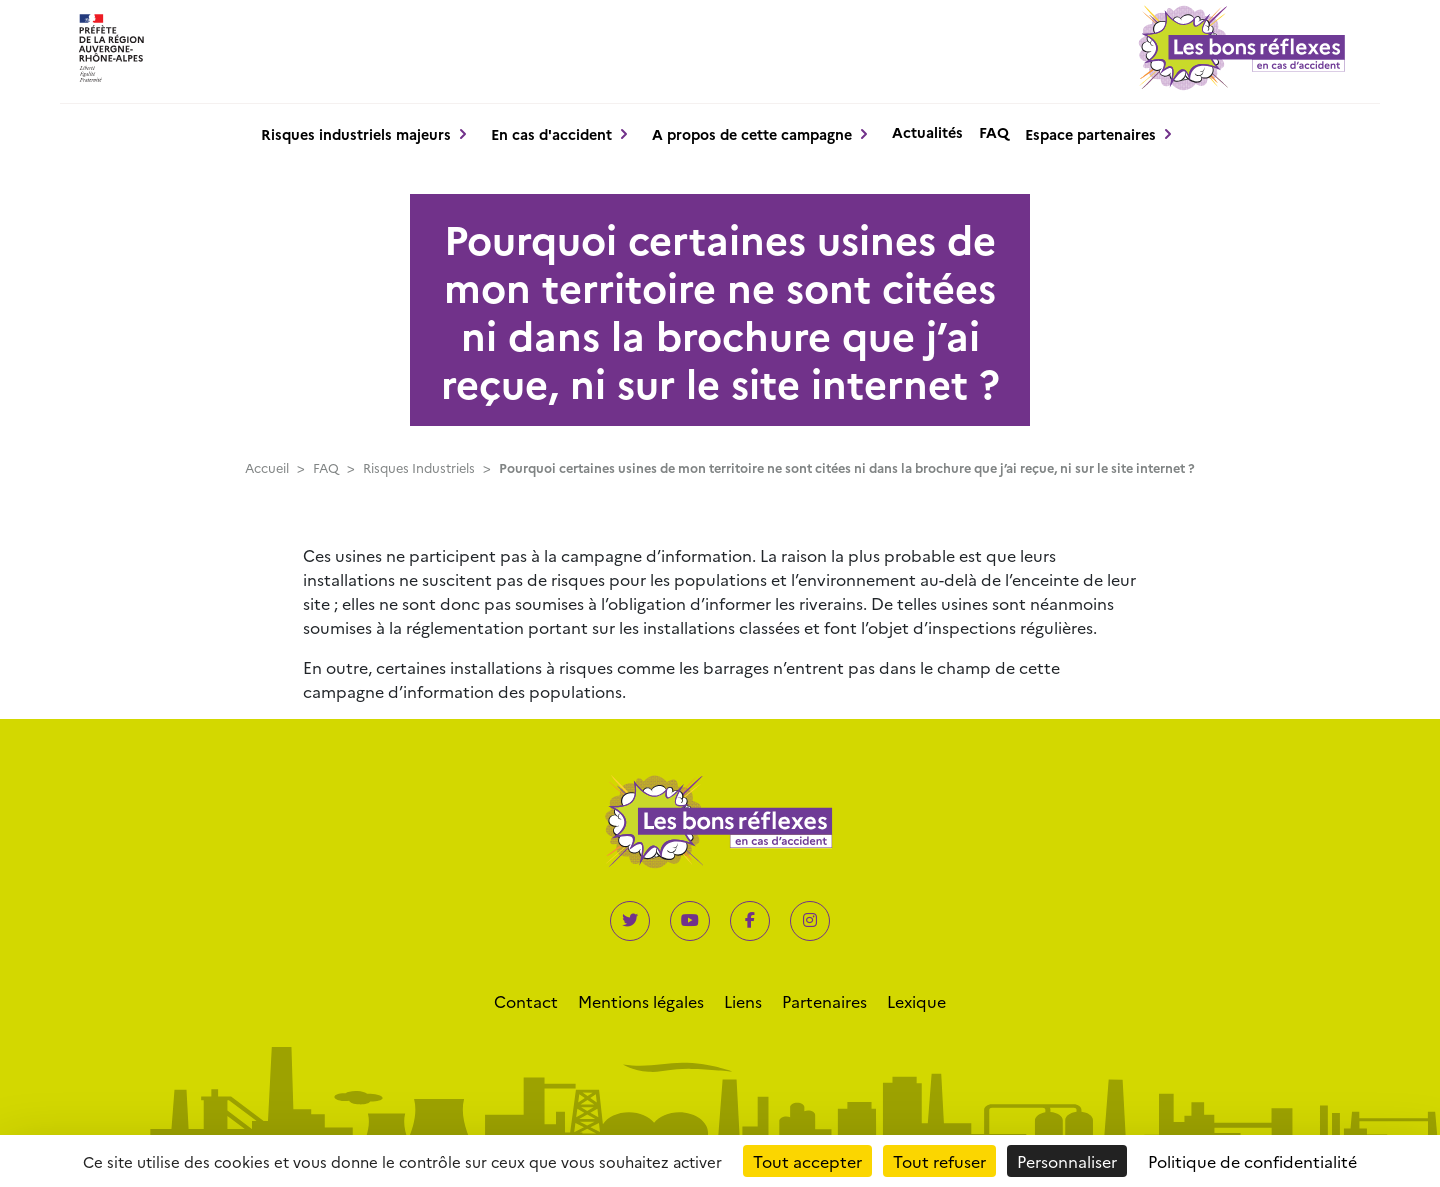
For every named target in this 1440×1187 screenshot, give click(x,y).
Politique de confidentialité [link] (1252, 1161)
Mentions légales (641, 1001)
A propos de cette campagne (752, 134)
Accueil (267, 467)
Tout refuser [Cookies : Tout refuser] (939, 1161)
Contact (526, 1001)
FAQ (994, 132)
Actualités (927, 132)
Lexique (916, 1001)
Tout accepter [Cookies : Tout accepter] (807, 1161)
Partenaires (824, 1001)
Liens (743, 1001)
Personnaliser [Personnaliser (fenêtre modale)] (1067, 1161)
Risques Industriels (419, 467)
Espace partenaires (1090, 134)
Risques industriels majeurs (356, 134)
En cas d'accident (551, 134)
